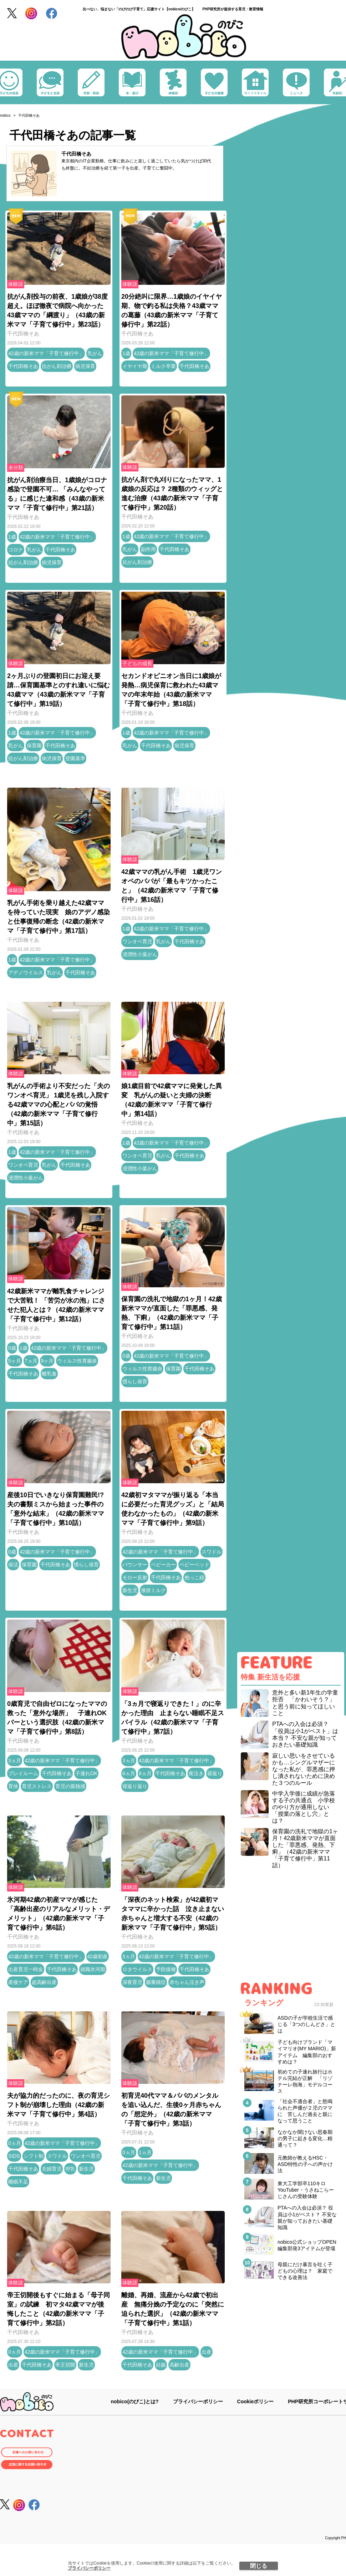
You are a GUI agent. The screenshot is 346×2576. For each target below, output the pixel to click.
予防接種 (166, 1969)
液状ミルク (153, 1590)
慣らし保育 (134, 1381)
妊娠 (161, 2365)
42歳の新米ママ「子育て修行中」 (46, 353)
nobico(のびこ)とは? (135, 2401)
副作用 (148, 549)
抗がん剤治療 (57, 366)
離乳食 (49, 1374)
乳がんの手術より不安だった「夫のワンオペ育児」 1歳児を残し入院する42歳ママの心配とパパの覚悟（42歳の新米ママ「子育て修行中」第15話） (58, 1104)
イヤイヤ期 (134, 366)
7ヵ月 (31, 1361)
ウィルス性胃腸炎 (77, 1361)
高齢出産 (179, 2365)
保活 (13, 1564)
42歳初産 (97, 1956)
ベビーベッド (194, 1564)
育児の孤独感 (70, 1786)
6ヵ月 (128, 1773)
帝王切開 (65, 2365)
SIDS (14, 2156)
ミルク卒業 (163, 366)
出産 (13, 2365)
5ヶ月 (14, 1361)
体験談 (15, 284)
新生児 (129, 1590)
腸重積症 (156, 1982)
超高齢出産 (44, 1982)
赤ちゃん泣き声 (186, 1982)
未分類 (15, 467)
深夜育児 (132, 1982)
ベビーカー (163, 1564)
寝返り (214, 1773)
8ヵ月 (145, 1773)
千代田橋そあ (76, 154)
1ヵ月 (145, 2152)
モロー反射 (134, 1577)
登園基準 (75, 758)
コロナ (15, 549)
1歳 (126, 353)
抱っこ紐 (194, 1577)
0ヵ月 (14, 2143)
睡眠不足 (18, 2181)
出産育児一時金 (25, 1969)
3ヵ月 (14, 1760)
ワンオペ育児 (137, 941)
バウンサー (134, 1564)
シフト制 (34, 2156)
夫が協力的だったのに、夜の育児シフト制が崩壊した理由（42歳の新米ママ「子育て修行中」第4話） (58, 2105)
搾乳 (70, 2169)
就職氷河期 (92, 1969)
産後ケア (18, 1982)
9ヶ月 (47, 1361)
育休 (13, 1786)
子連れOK (86, 1773)
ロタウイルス (137, 1969)
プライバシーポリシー (89, 2568)
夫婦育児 (52, 2169)
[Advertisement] (290, 1925)
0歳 (12, 1348)
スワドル (212, 1552)
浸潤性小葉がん (139, 954)
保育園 (34, 745)
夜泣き (196, 1773)
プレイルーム (23, 1773)
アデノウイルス (25, 972)
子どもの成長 (137, 663)
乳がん (94, 353)
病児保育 (85, 366)
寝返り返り (134, 1786)
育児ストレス (37, 1786)
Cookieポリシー (255, 2401)
